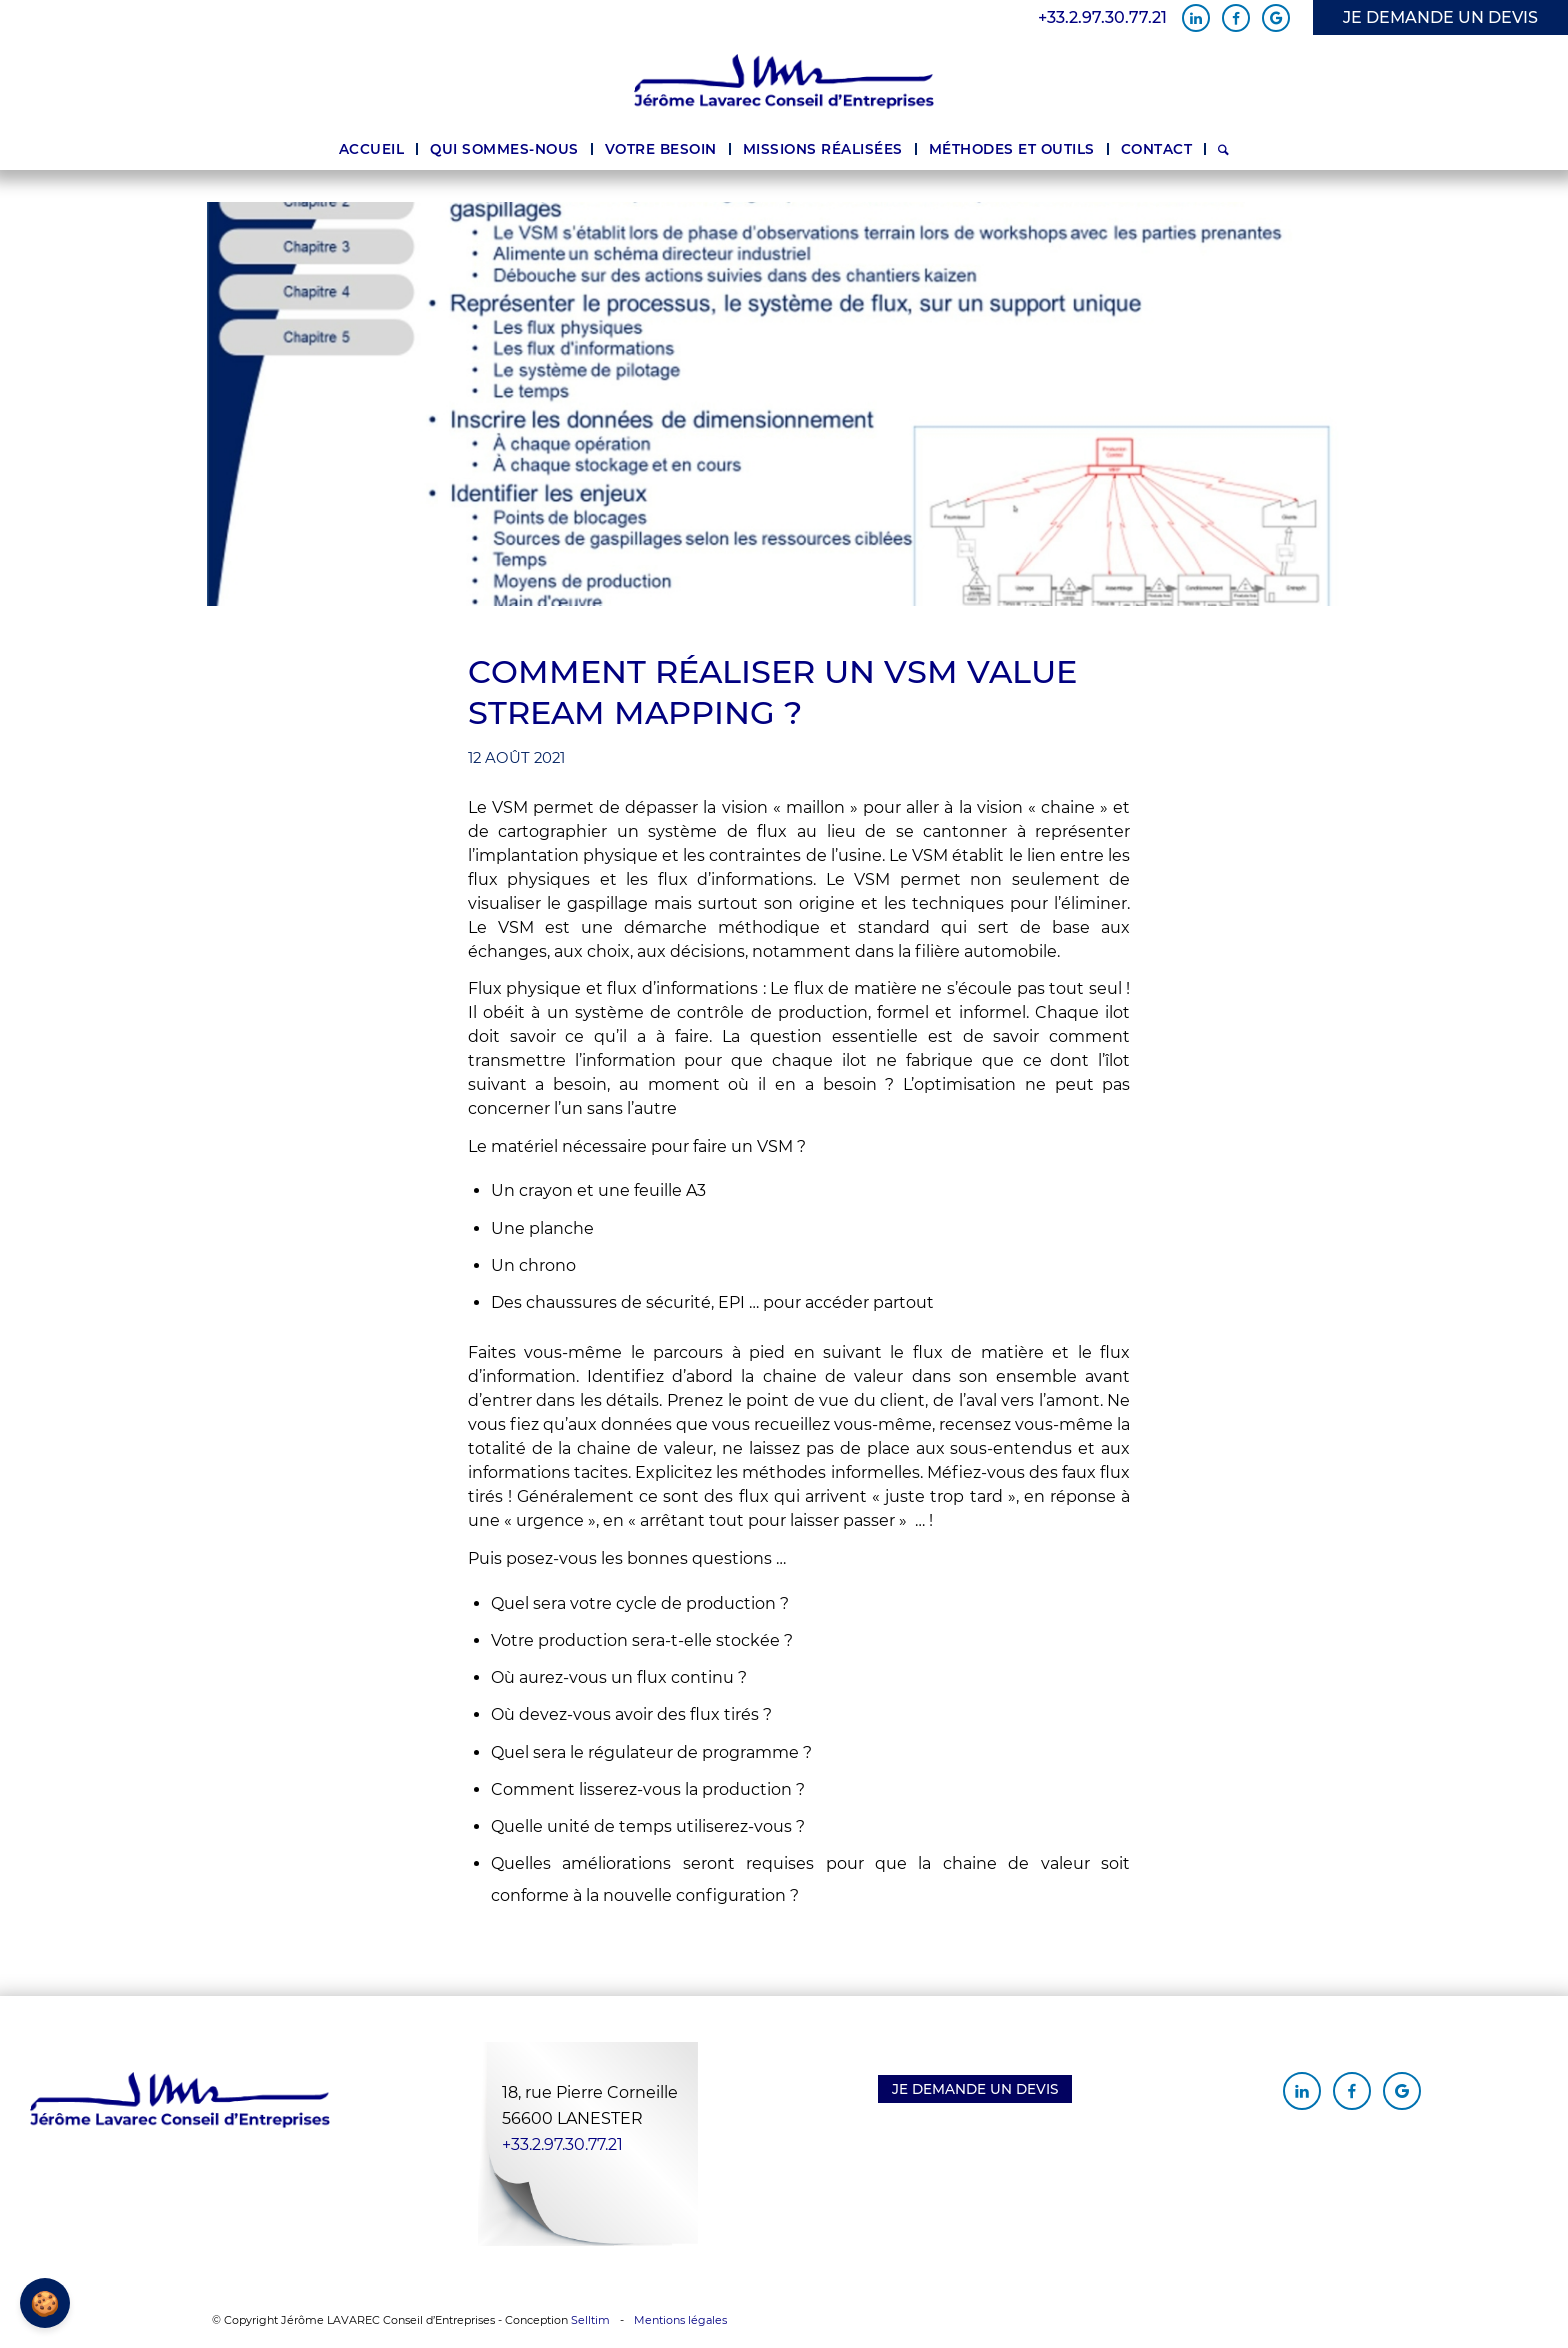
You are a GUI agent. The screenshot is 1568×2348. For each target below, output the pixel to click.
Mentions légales (680, 2320)
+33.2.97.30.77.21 (1102, 18)
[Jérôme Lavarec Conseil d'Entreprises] (784, 82)
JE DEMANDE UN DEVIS (1440, 17)
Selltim (590, 2320)
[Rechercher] (1223, 149)
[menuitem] (372, 149)
